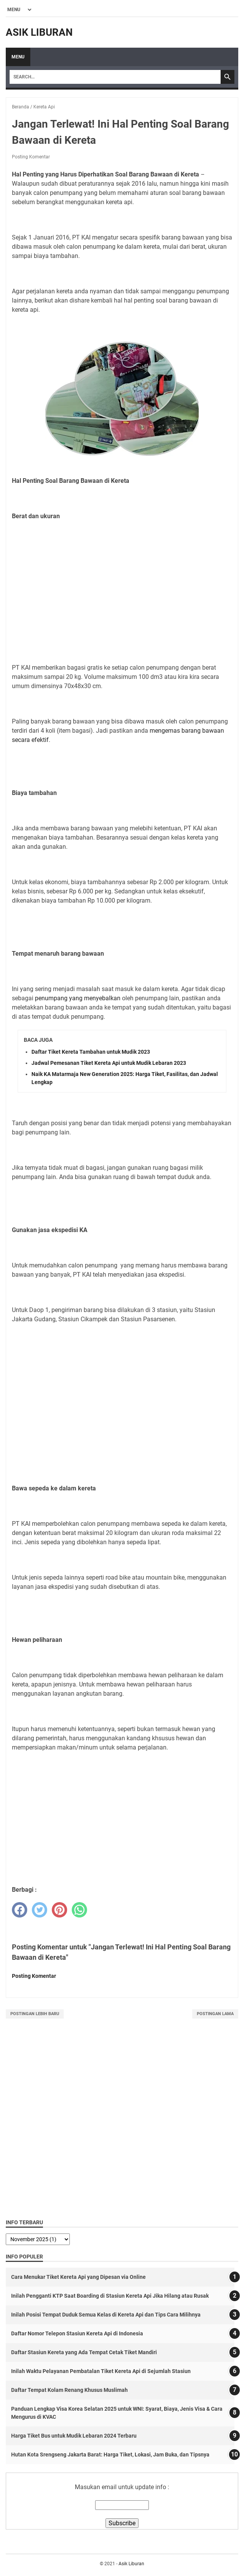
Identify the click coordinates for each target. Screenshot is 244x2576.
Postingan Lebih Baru (34, 2013)
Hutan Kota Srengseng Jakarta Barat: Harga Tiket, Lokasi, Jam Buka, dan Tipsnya (110, 2454)
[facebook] (19, 1909)
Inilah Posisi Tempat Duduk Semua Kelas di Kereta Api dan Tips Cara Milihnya (106, 2315)
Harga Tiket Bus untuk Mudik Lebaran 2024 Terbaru (74, 2436)
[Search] (115, 77)
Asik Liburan (39, 32)
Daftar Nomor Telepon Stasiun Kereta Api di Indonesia (77, 2333)
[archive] (38, 2239)
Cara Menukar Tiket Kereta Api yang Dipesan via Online (78, 2277)
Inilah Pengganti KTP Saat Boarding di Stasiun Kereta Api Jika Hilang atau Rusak (110, 2296)
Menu (18, 57)
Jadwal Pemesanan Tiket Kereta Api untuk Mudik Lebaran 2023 (108, 1063)
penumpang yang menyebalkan (77, 998)
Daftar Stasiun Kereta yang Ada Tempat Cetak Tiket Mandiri (84, 2352)
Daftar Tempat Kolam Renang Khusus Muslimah (69, 2390)
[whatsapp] (79, 1909)
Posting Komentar (31, 157)
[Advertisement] (122, 601)
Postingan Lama (215, 2013)
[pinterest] (59, 1909)
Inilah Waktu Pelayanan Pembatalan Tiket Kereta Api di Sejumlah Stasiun (101, 2371)
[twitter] (39, 1909)
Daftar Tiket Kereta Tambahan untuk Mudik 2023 (90, 1052)
